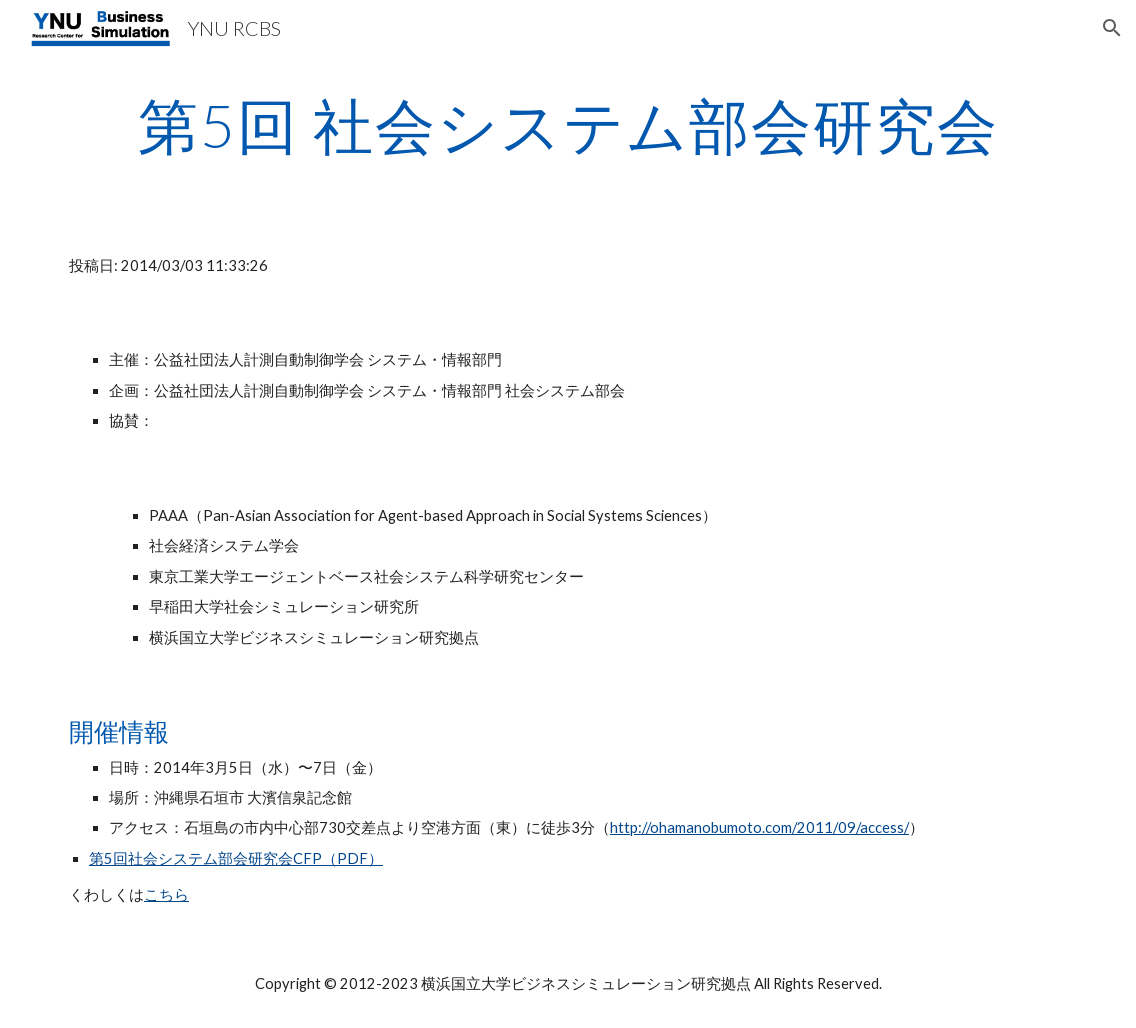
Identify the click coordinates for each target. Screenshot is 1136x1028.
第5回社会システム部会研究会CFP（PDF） (236, 858)
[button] (1112, 28)
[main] (568, 125)
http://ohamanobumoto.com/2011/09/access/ (759, 827)
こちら (166, 894)
